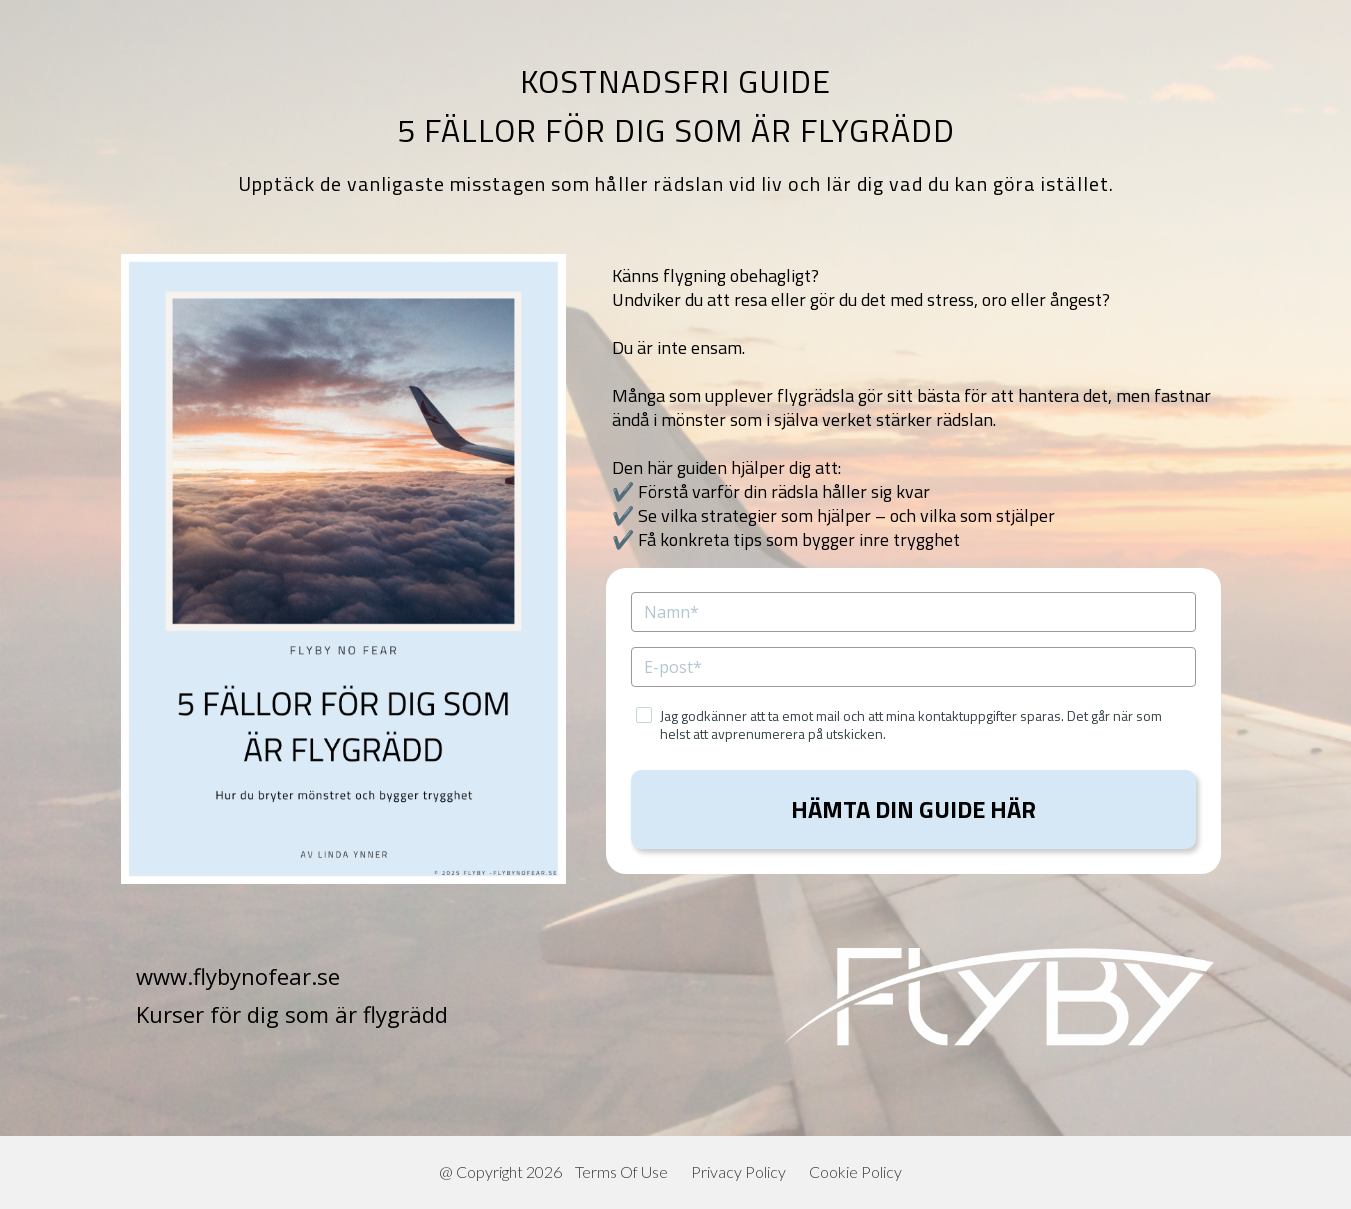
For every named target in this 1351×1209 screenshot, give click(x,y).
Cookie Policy (855, 1171)
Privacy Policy (738, 1171)
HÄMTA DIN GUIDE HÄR (913, 809)
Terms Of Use (621, 1171)
